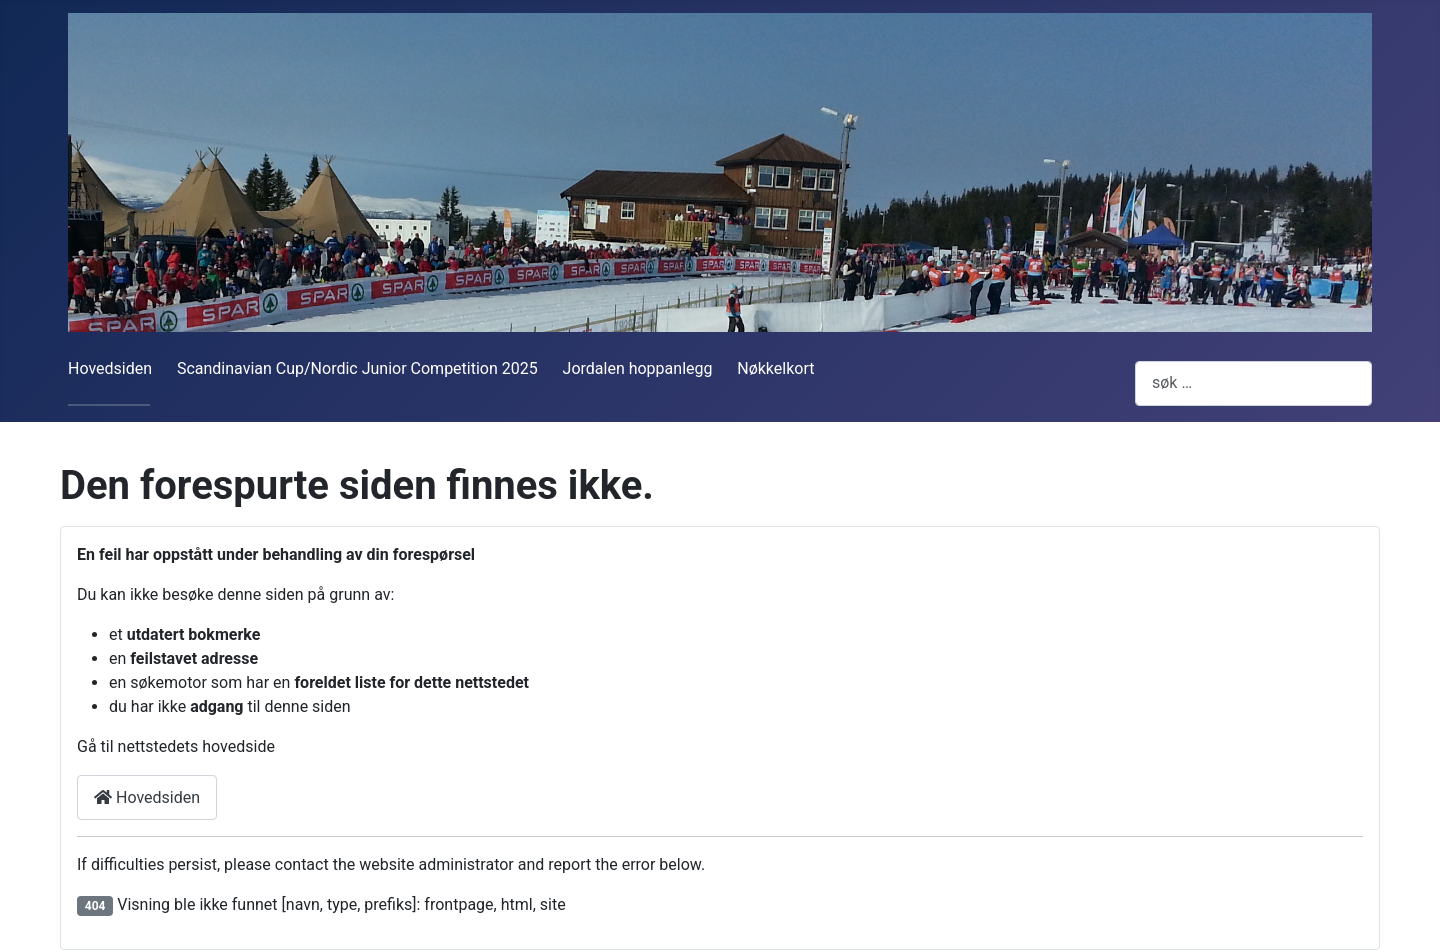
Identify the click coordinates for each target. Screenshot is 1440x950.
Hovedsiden (110, 368)
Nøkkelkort (775, 368)
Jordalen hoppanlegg (638, 368)
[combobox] (1253, 383)
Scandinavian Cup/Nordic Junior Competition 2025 (357, 368)
